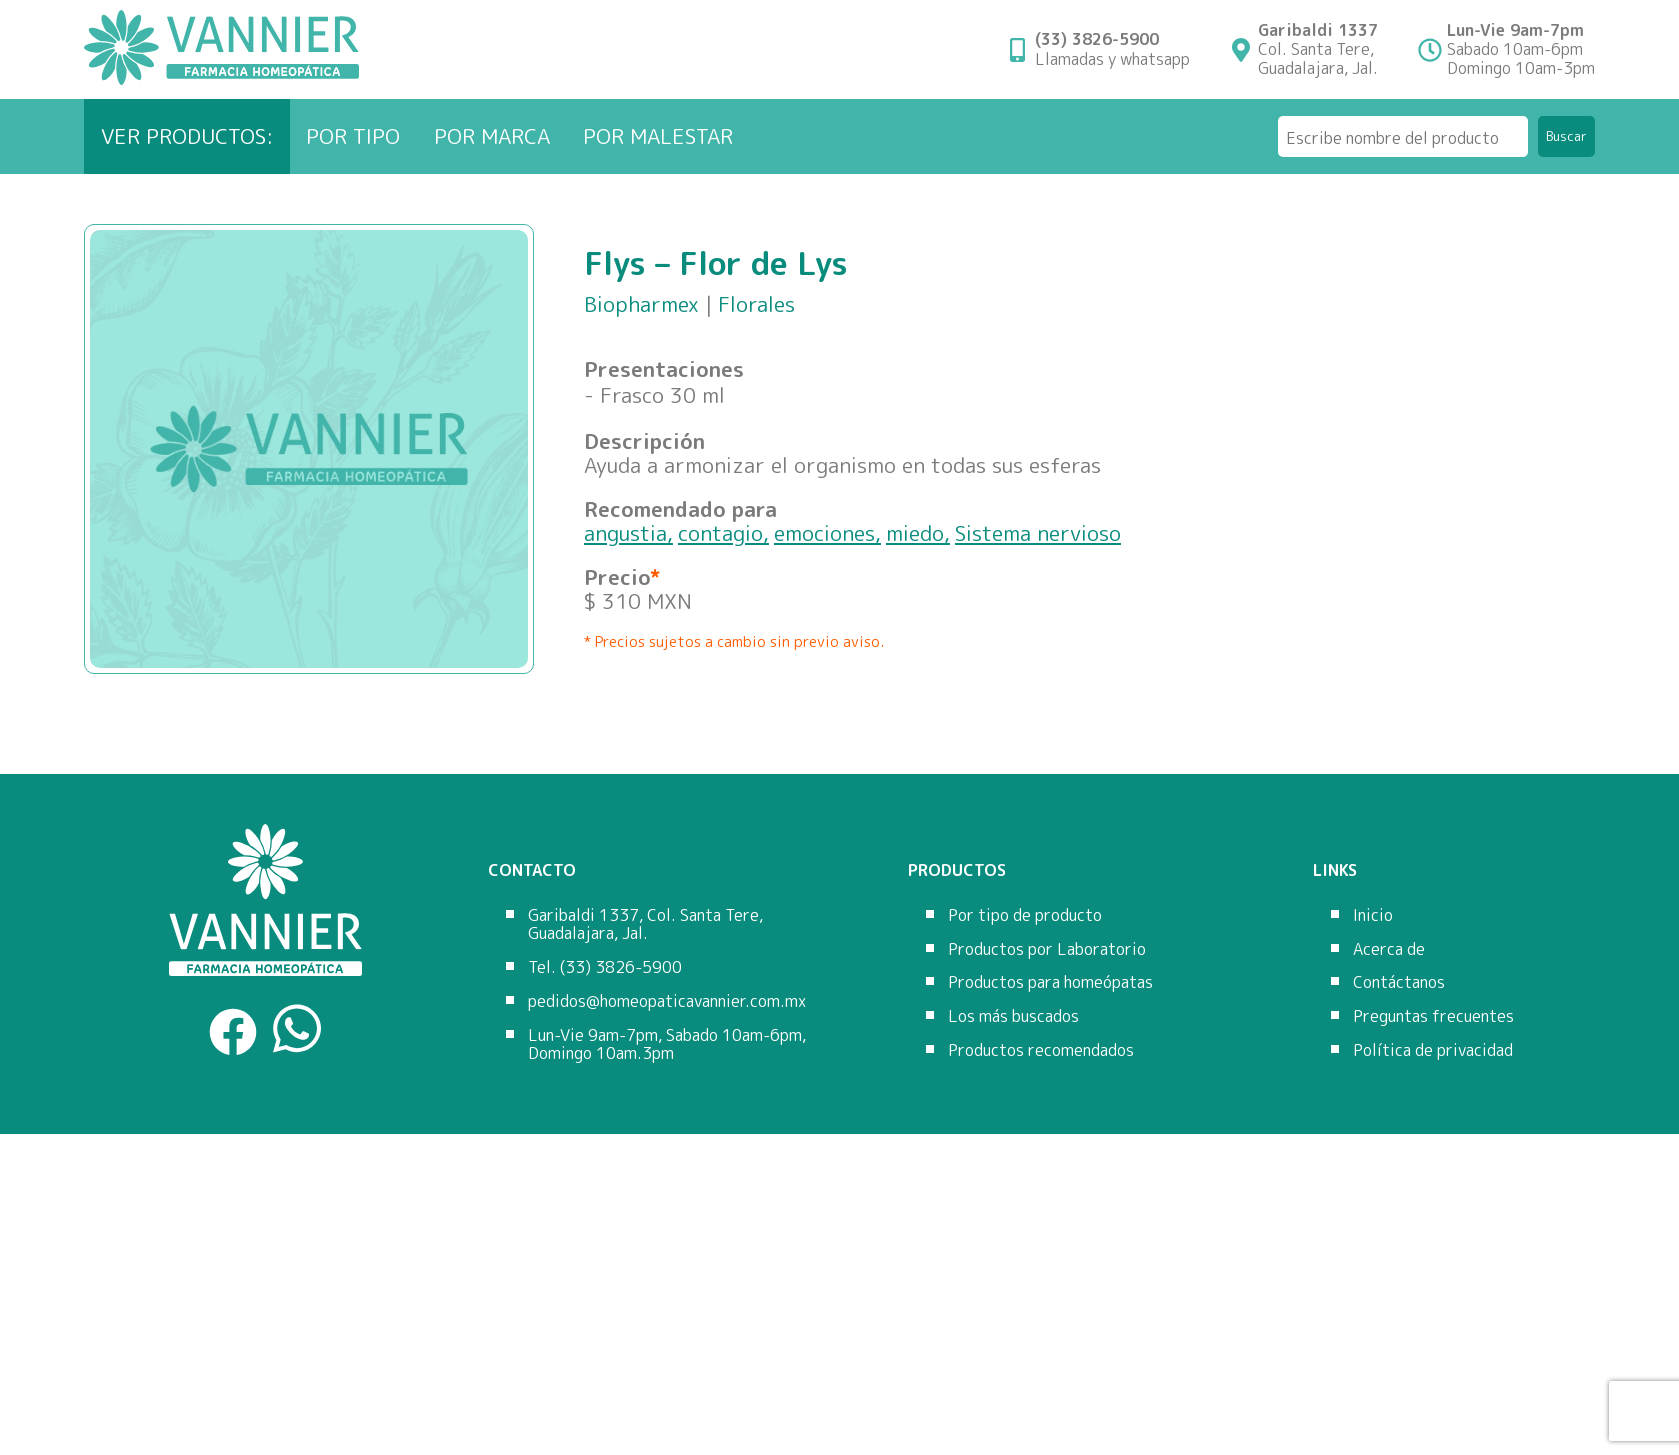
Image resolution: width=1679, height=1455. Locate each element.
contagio (720, 533)
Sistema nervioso (1038, 533)
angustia (625, 533)
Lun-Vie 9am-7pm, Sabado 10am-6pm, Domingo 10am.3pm (667, 1044)
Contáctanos (1399, 982)
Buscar (1566, 136)
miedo (915, 533)
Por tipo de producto (1025, 915)
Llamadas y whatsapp (1112, 49)
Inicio (1373, 915)
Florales (756, 304)
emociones (824, 533)
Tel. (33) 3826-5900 (605, 967)
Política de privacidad (1433, 1050)
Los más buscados (1013, 1016)
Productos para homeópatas (1050, 982)
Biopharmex (641, 304)
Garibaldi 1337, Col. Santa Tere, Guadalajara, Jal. (645, 924)
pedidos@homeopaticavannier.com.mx (667, 1001)
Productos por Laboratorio (1047, 949)
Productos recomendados (1041, 1050)
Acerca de (1389, 949)
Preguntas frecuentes (1433, 1016)
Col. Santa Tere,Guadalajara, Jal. (1318, 50)
